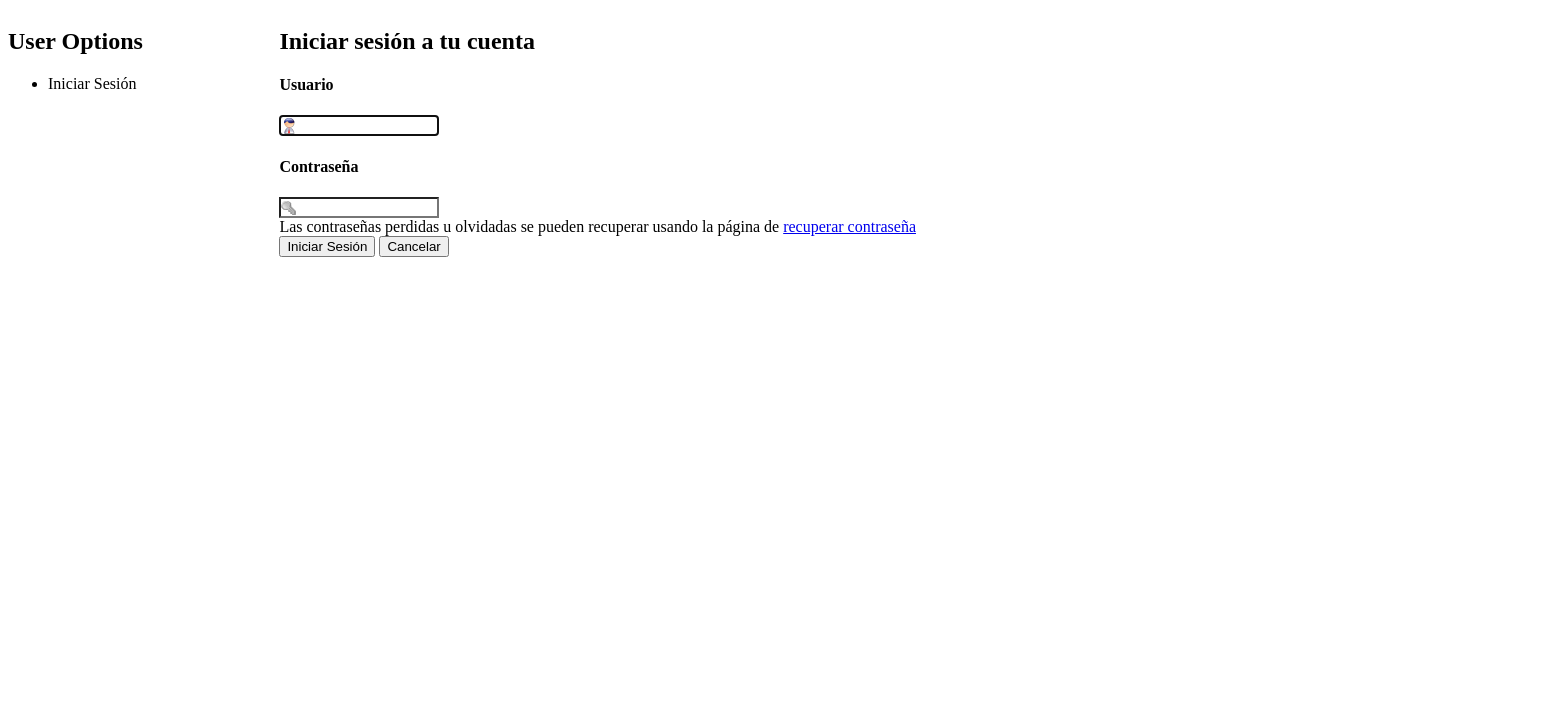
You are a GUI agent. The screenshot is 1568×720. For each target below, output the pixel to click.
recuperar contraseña (849, 226)
